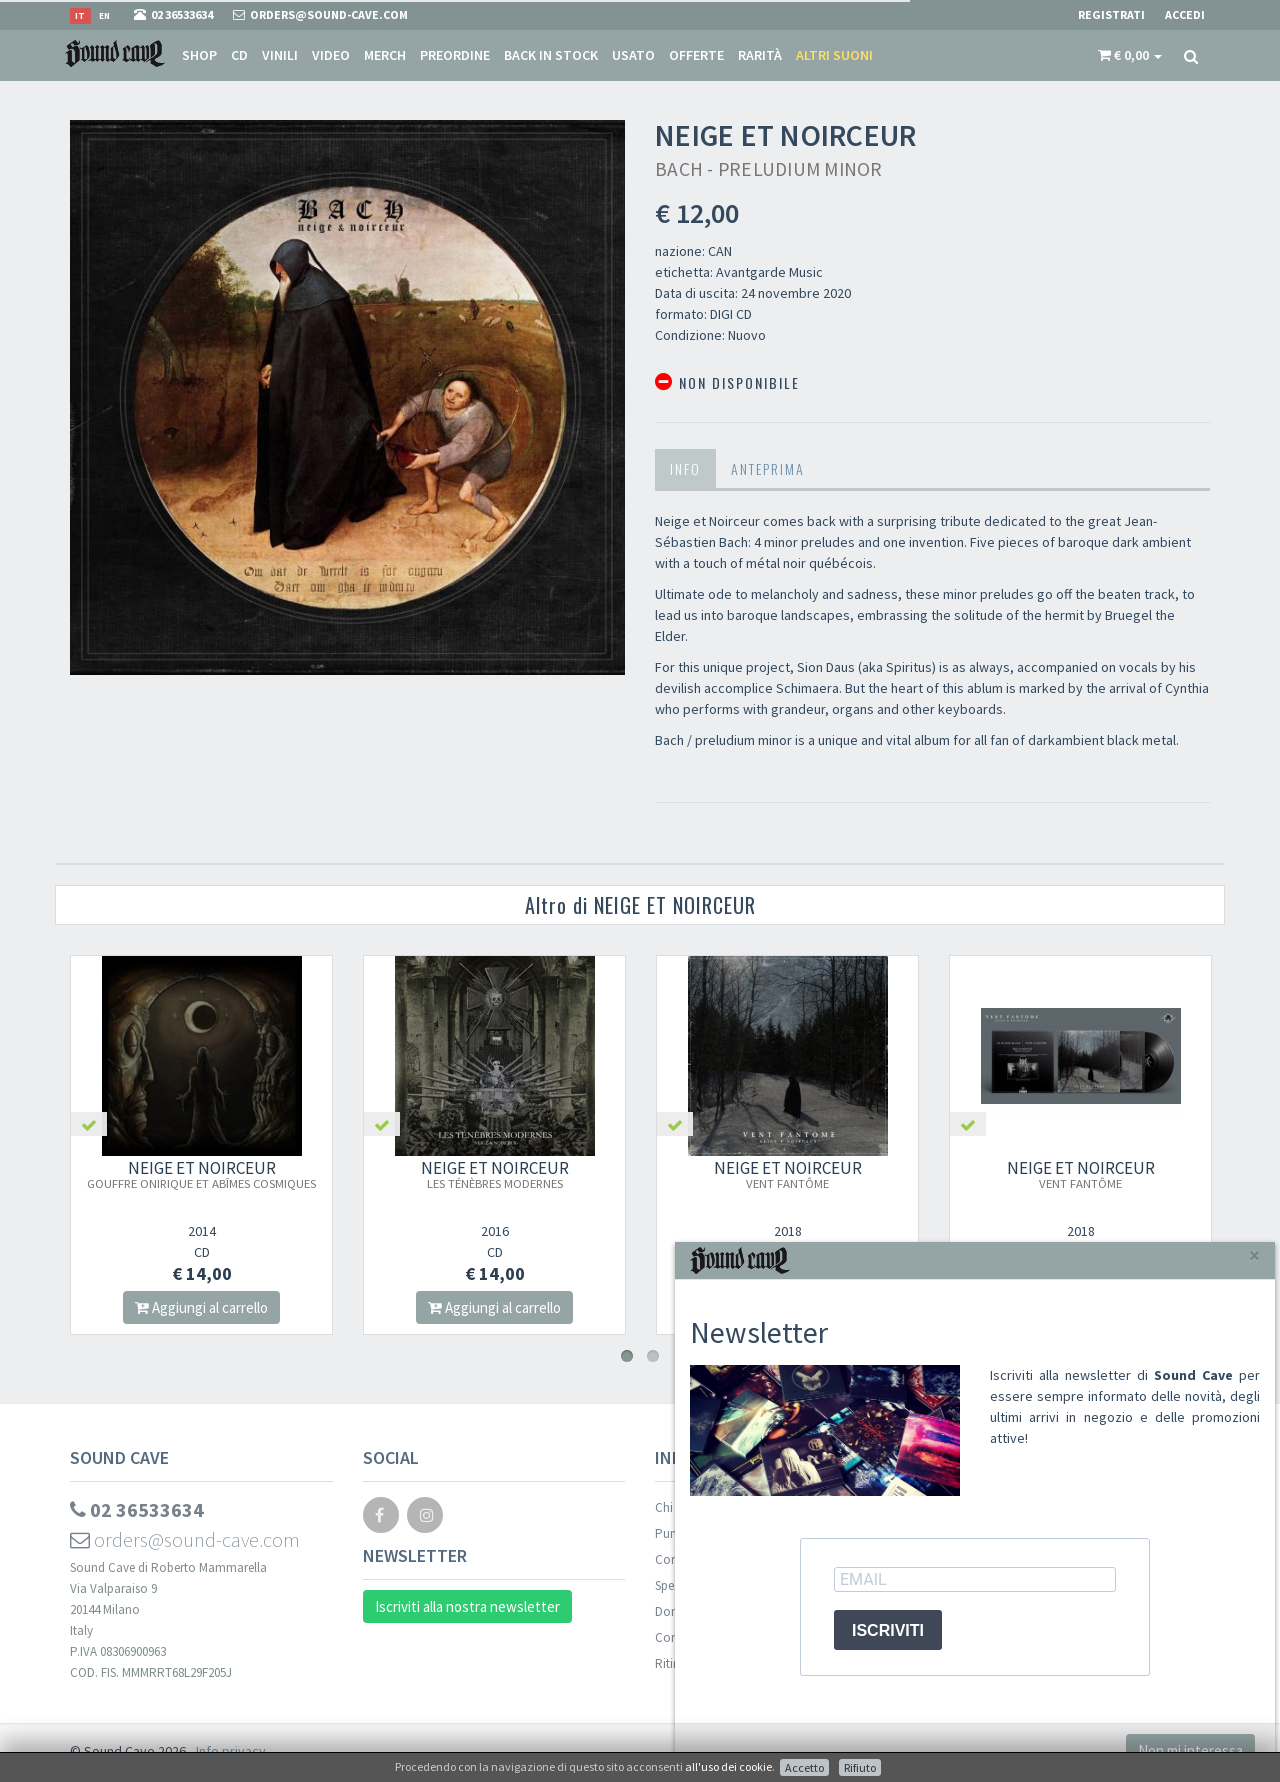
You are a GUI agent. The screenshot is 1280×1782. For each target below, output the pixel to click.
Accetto (804, 1767)
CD (239, 55)
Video (331, 55)
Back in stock (551, 55)
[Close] (1254, 1255)
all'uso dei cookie (728, 1766)
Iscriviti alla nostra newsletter (467, 1606)
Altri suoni (834, 55)
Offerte (696, 55)
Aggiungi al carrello (202, 1307)
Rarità (760, 55)
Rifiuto (860, 1767)
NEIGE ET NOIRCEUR (202, 1174)
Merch (385, 55)
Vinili (280, 55)
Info (685, 468)
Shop (199, 55)
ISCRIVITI (888, 1630)
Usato (633, 55)
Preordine (455, 55)
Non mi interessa (1190, 1750)
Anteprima (768, 468)
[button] (1130, 55)
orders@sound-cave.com (185, 1539)
